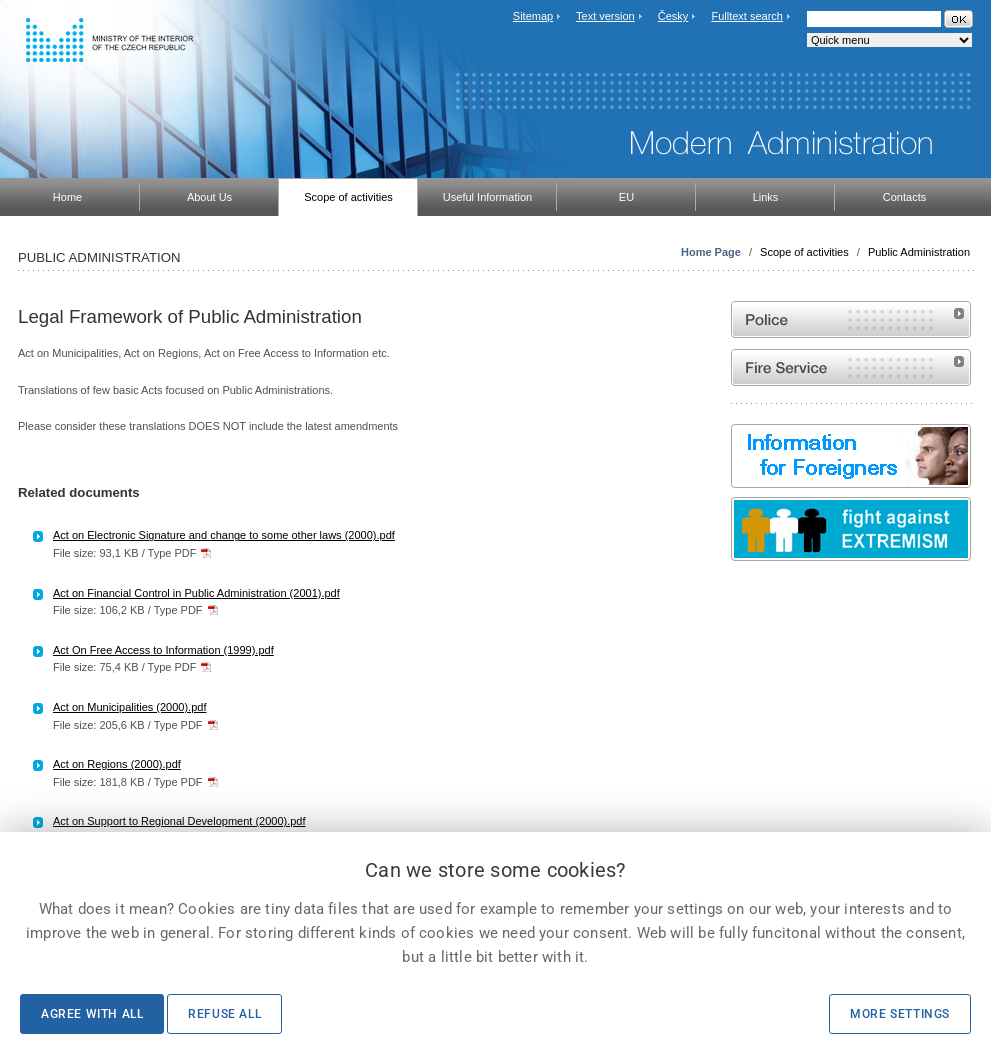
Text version (605, 16)
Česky (673, 16)
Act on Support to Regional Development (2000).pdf (179, 821)
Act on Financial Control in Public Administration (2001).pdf (196, 593)
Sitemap (533, 16)
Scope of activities (804, 252)
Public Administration (919, 252)
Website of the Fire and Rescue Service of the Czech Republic (851, 367)
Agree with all (92, 1014)
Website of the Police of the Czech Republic (851, 319)
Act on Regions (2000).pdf (117, 764)
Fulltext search (747, 16)
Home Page (711, 252)
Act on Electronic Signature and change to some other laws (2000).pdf (224, 535)
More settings (900, 1014)
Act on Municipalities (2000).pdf (129, 707)
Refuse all (224, 1014)
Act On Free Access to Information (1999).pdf (163, 650)
